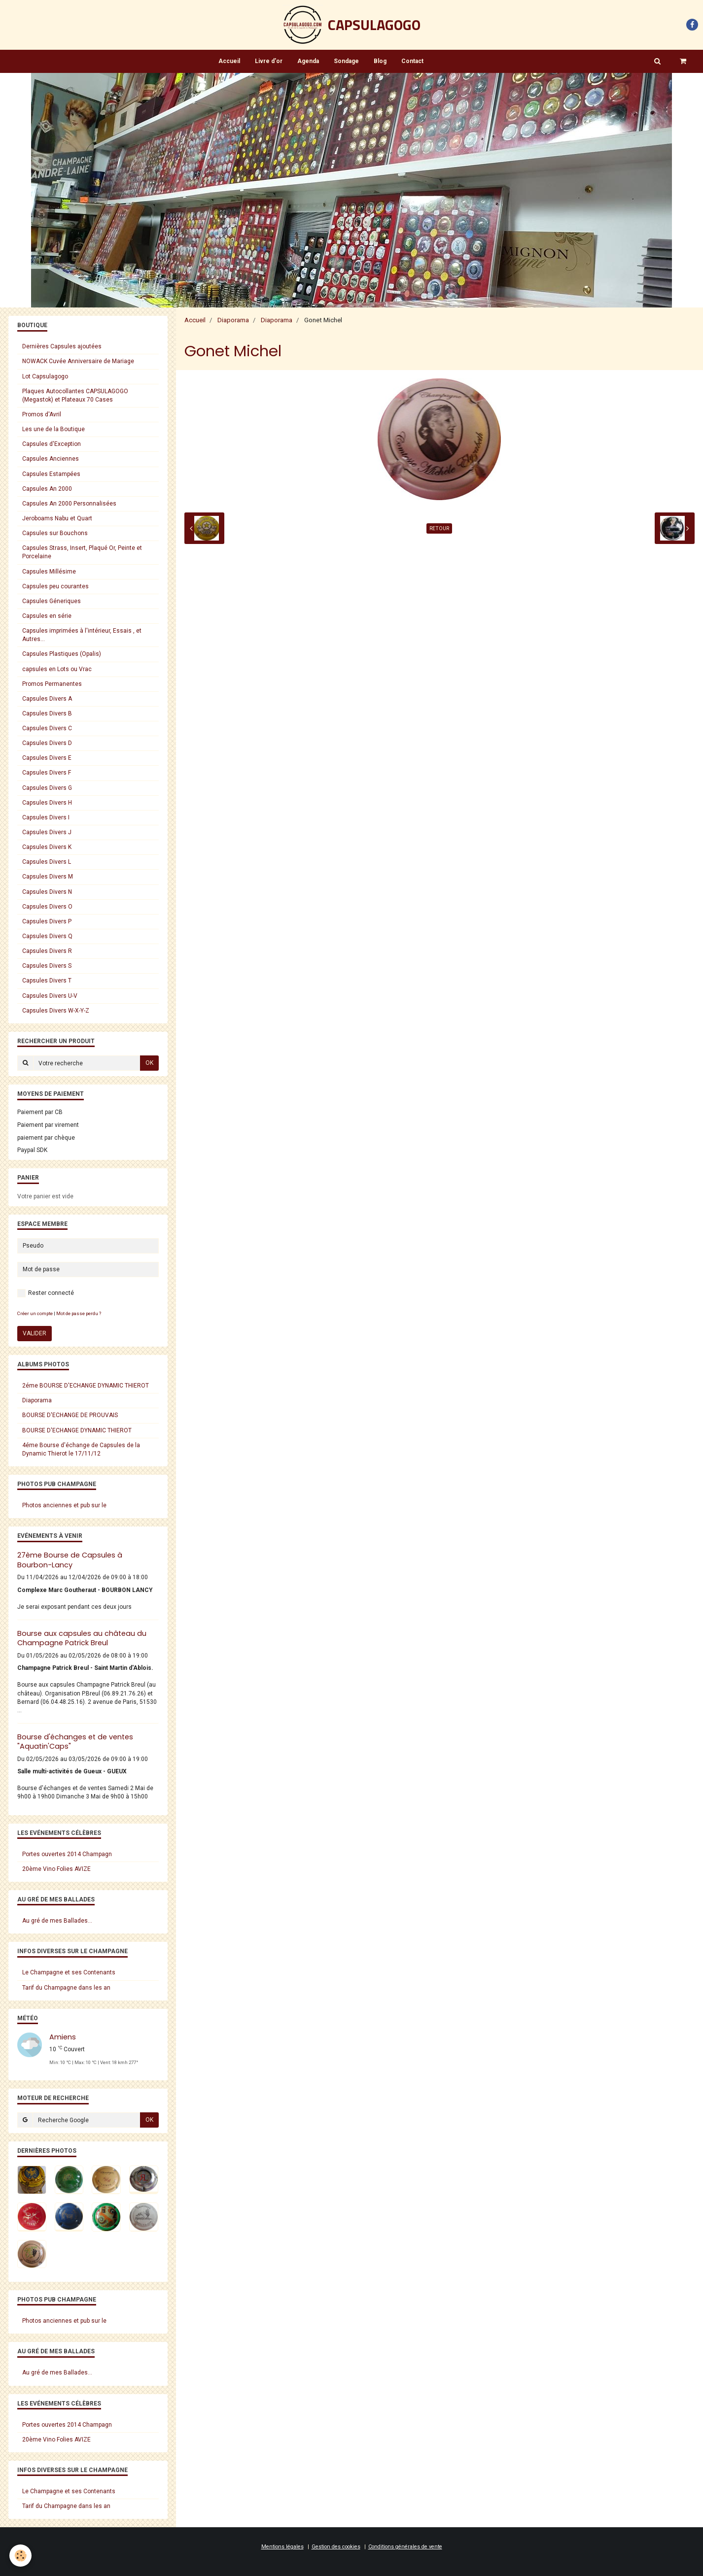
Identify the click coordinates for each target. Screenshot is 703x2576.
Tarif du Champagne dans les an (66, 1987)
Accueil (229, 61)
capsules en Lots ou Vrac (57, 669)
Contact (412, 61)
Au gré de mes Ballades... (57, 1920)
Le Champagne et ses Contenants (68, 1972)
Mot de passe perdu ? (78, 1313)
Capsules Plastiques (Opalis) (61, 653)
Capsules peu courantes (55, 586)
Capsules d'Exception (51, 444)
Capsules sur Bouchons (55, 533)
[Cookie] (21, 2555)
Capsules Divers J (46, 832)
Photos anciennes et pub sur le (64, 1505)
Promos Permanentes (52, 683)
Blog (380, 61)
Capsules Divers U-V (49, 995)
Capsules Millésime (49, 571)
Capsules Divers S (46, 965)
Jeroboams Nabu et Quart (57, 518)
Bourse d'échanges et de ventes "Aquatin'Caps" (75, 1741)
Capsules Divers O (47, 906)
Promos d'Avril (41, 414)
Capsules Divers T (46, 980)
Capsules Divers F (46, 772)
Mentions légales (282, 2546)
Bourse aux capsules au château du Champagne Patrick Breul (81, 1638)
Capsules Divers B (47, 713)
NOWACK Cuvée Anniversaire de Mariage (78, 361)
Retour (439, 528)
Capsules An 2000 (47, 488)
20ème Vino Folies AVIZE (56, 1868)
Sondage (346, 61)
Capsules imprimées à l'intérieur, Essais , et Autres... (81, 635)
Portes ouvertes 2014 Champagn (67, 1854)
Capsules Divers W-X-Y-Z (55, 1010)
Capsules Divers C (47, 728)
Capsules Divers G (47, 787)
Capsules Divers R (47, 951)
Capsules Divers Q (47, 936)
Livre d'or (268, 61)
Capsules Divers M (47, 876)
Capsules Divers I (46, 817)
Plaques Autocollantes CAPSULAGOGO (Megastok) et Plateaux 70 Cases (75, 395)
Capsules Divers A (47, 698)
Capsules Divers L (46, 861)
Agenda (308, 61)
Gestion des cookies (336, 2546)
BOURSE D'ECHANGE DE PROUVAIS (70, 1415)
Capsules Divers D (47, 743)
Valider (34, 1333)
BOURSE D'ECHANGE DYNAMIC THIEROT (77, 1430)
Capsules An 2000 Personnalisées (69, 503)
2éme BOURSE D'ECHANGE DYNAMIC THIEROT (85, 1385)
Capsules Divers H (47, 802)
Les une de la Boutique (53, 429)
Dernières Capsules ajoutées (62, 346)
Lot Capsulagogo (45, 376)
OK (149, 1062)
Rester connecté (45, 1293)
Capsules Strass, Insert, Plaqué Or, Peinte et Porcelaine (82, 552)
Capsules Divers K (46, 847)
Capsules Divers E (46, 757)
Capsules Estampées (51, 474)
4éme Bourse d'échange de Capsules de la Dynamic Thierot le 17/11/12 (81, 1449)
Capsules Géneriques (51, 601)
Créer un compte (35, 1313)
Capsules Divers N (47, 891)
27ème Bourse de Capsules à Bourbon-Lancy (69, 1560)
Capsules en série (46, 615)
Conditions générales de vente (405, 2546)
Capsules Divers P (46, 921)
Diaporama (233, 320)
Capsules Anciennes (50, 458)
